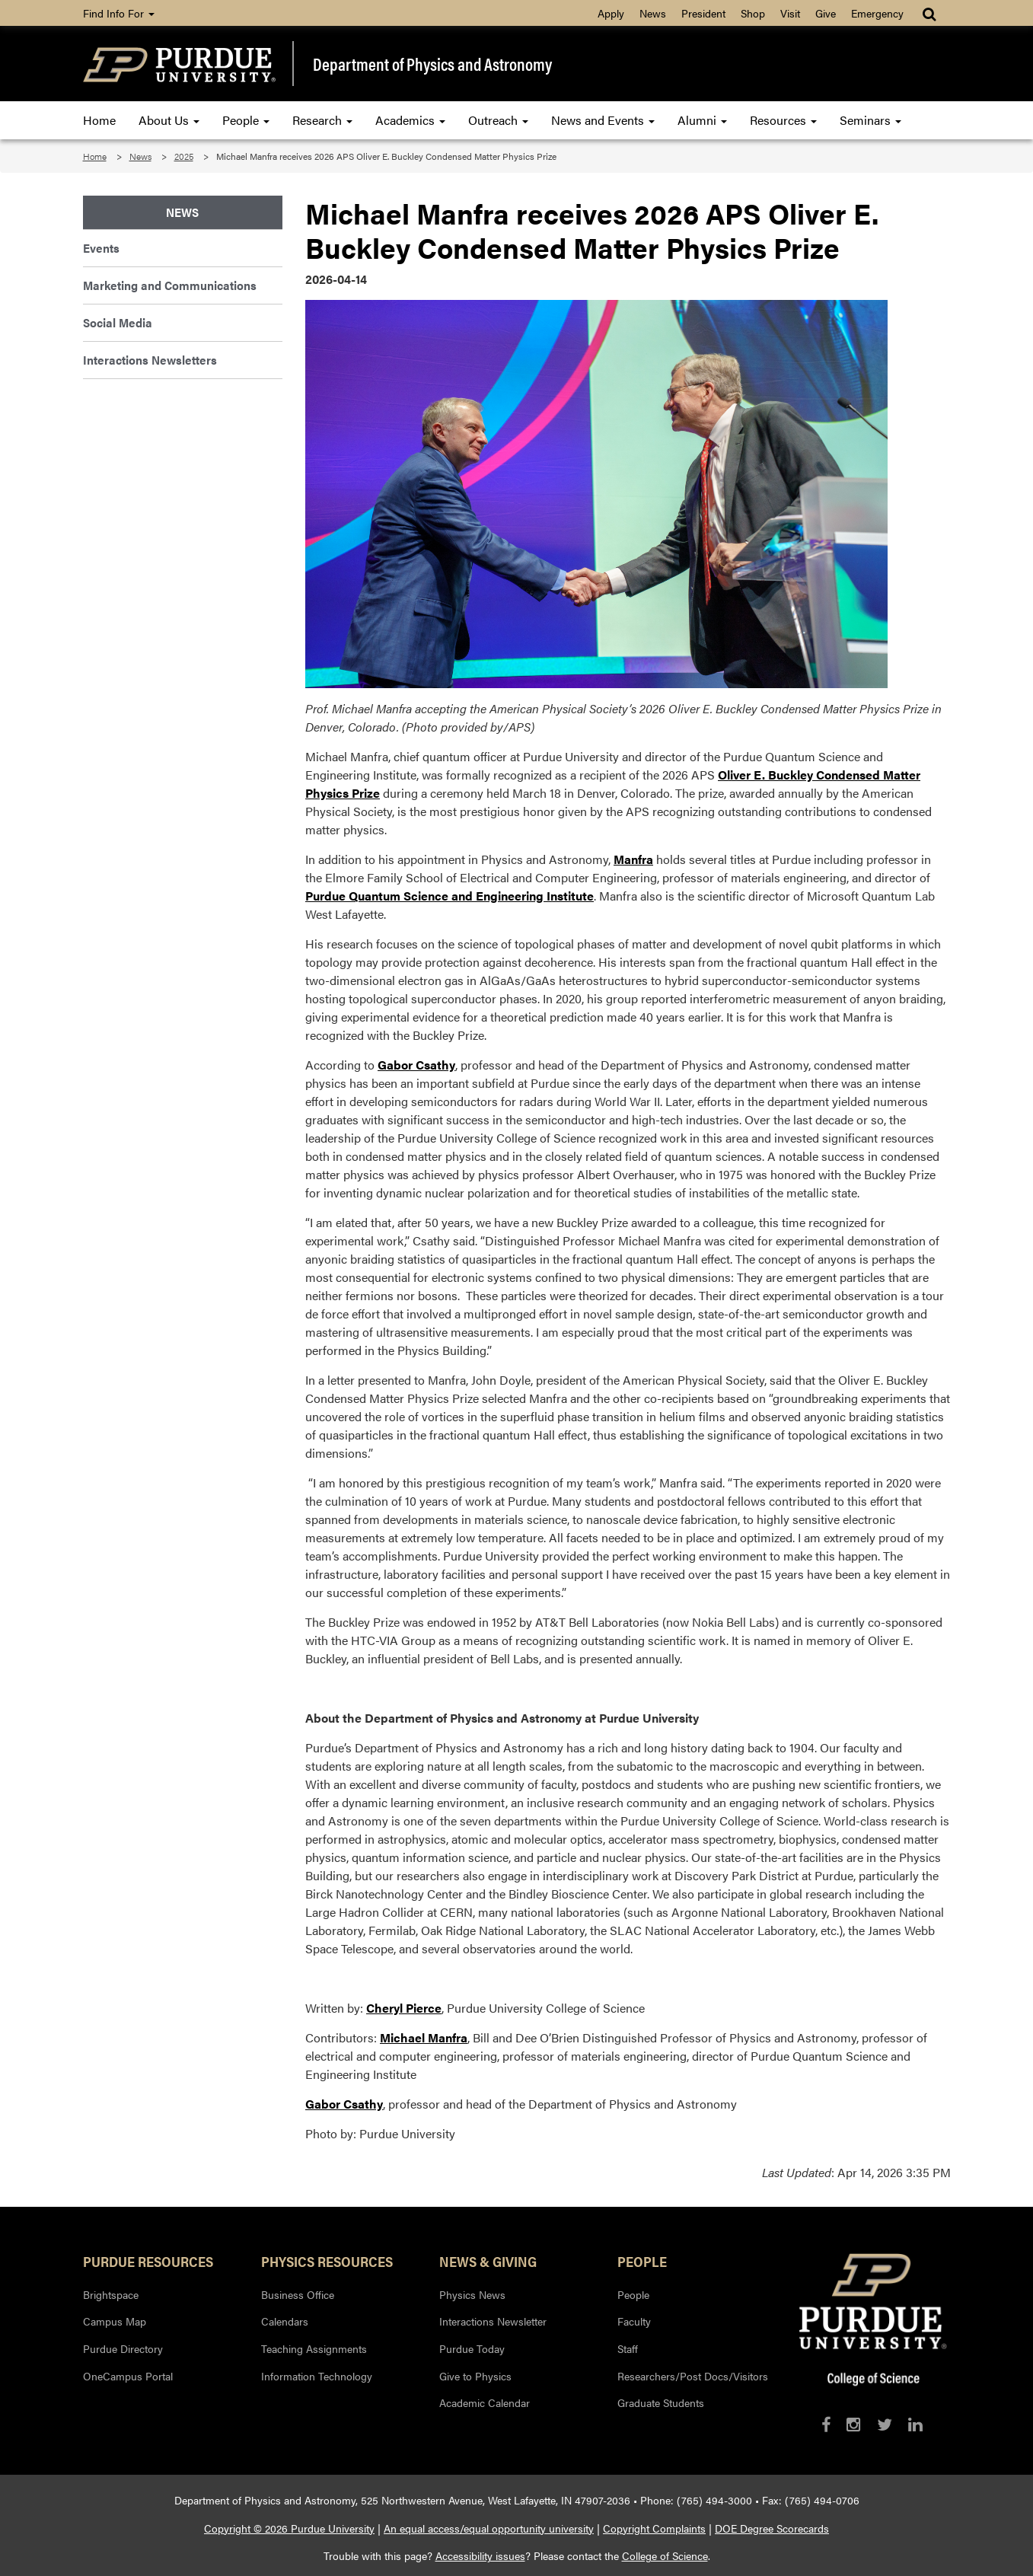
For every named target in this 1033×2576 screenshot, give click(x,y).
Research (322, 120)
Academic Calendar (484, 2402)
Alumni (702, 120)
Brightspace (111, 2294)
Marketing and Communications (170, 285)
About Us (169, 120)
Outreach (498, 120)
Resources (783, 120)
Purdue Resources (148, 2261)
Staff (627, 2348)
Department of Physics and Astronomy (432, 64)
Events (101, 248)
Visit (790, 13)
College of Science (665, 2555)
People (245, 120)
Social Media (117, 322)
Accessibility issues (480, 2555)
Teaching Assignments (314, 2348)
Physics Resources (327, 2261)
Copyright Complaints (654, 2528)
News (652, 13)
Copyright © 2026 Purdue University (289, 2528)
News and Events (603, 120)
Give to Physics (475, 2375)
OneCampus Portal (128, 2375)
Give (825, 13)
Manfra (633, 859)
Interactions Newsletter (493, 2321)
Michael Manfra (423, 2037)
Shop (753, 13)
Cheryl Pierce (404, 2007)
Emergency (877, 13)
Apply (611, 13)
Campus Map (114, 2321)
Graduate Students (660, 2402)
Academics (410, 120)
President (703, 13)
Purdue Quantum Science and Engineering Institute (449, 895)
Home (99, 120)
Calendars (284, 2321)
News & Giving (488, 2261)
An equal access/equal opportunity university (489, 2528)
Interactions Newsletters (150, 359)
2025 (183, 156)
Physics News (472, 2294)
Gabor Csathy (416, 1064)
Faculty (634, 2321)
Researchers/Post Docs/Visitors (692, 2375)
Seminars (870, 120)
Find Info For (119, 13)
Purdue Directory (123, 2348)
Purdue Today (472, 2348)
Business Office (297, 2294)
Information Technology (316, 2375)
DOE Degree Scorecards (772, 2528)
